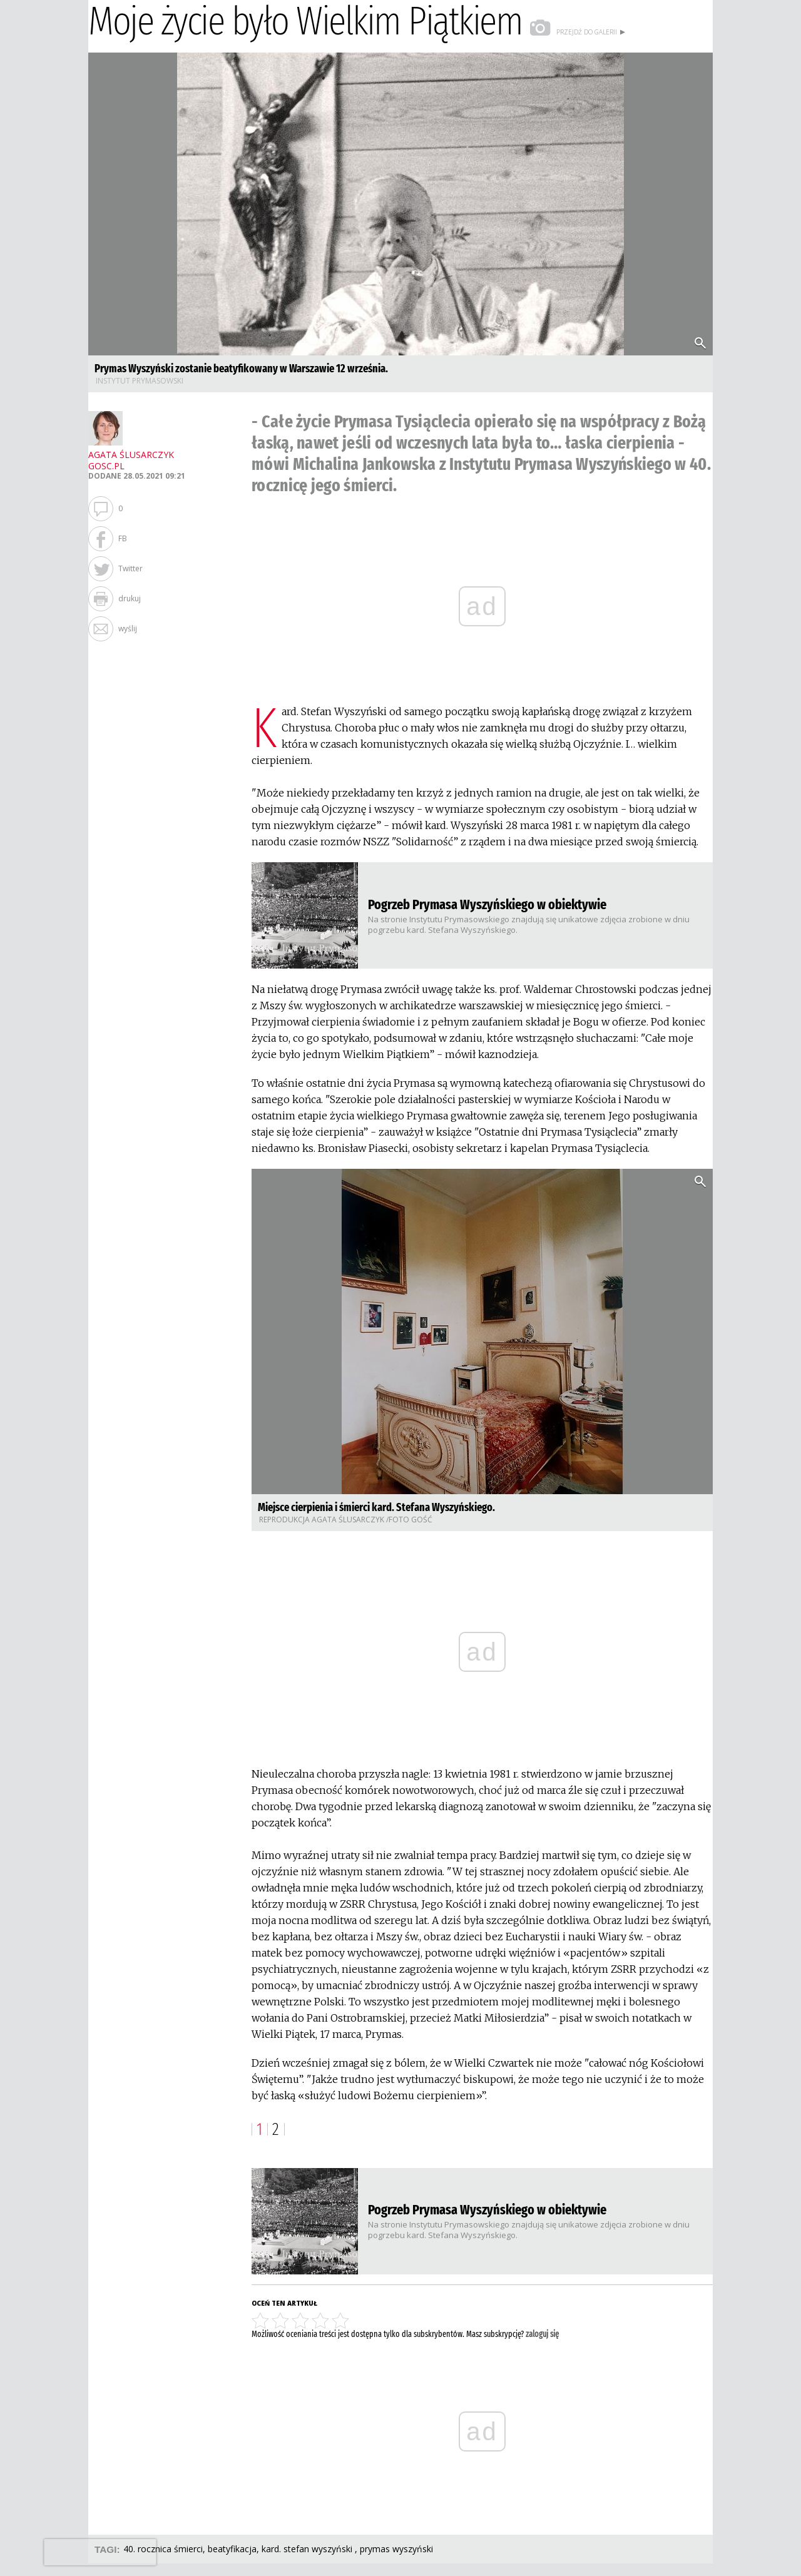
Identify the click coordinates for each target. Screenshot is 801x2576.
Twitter (130, 568)
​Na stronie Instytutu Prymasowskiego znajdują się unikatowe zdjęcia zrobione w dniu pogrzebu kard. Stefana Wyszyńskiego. (529, 924)
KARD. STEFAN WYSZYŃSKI (308, 2549)
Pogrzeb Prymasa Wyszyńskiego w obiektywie (487, 904)
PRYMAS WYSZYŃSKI (396, 2549)
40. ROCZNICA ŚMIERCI (163, 2549)
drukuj (129, 598)
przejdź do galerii (577, 32)
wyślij (127, 628)
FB (122, 538)
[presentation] (100, 2552)
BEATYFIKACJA (232, 2549)
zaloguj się (542, 2334)
